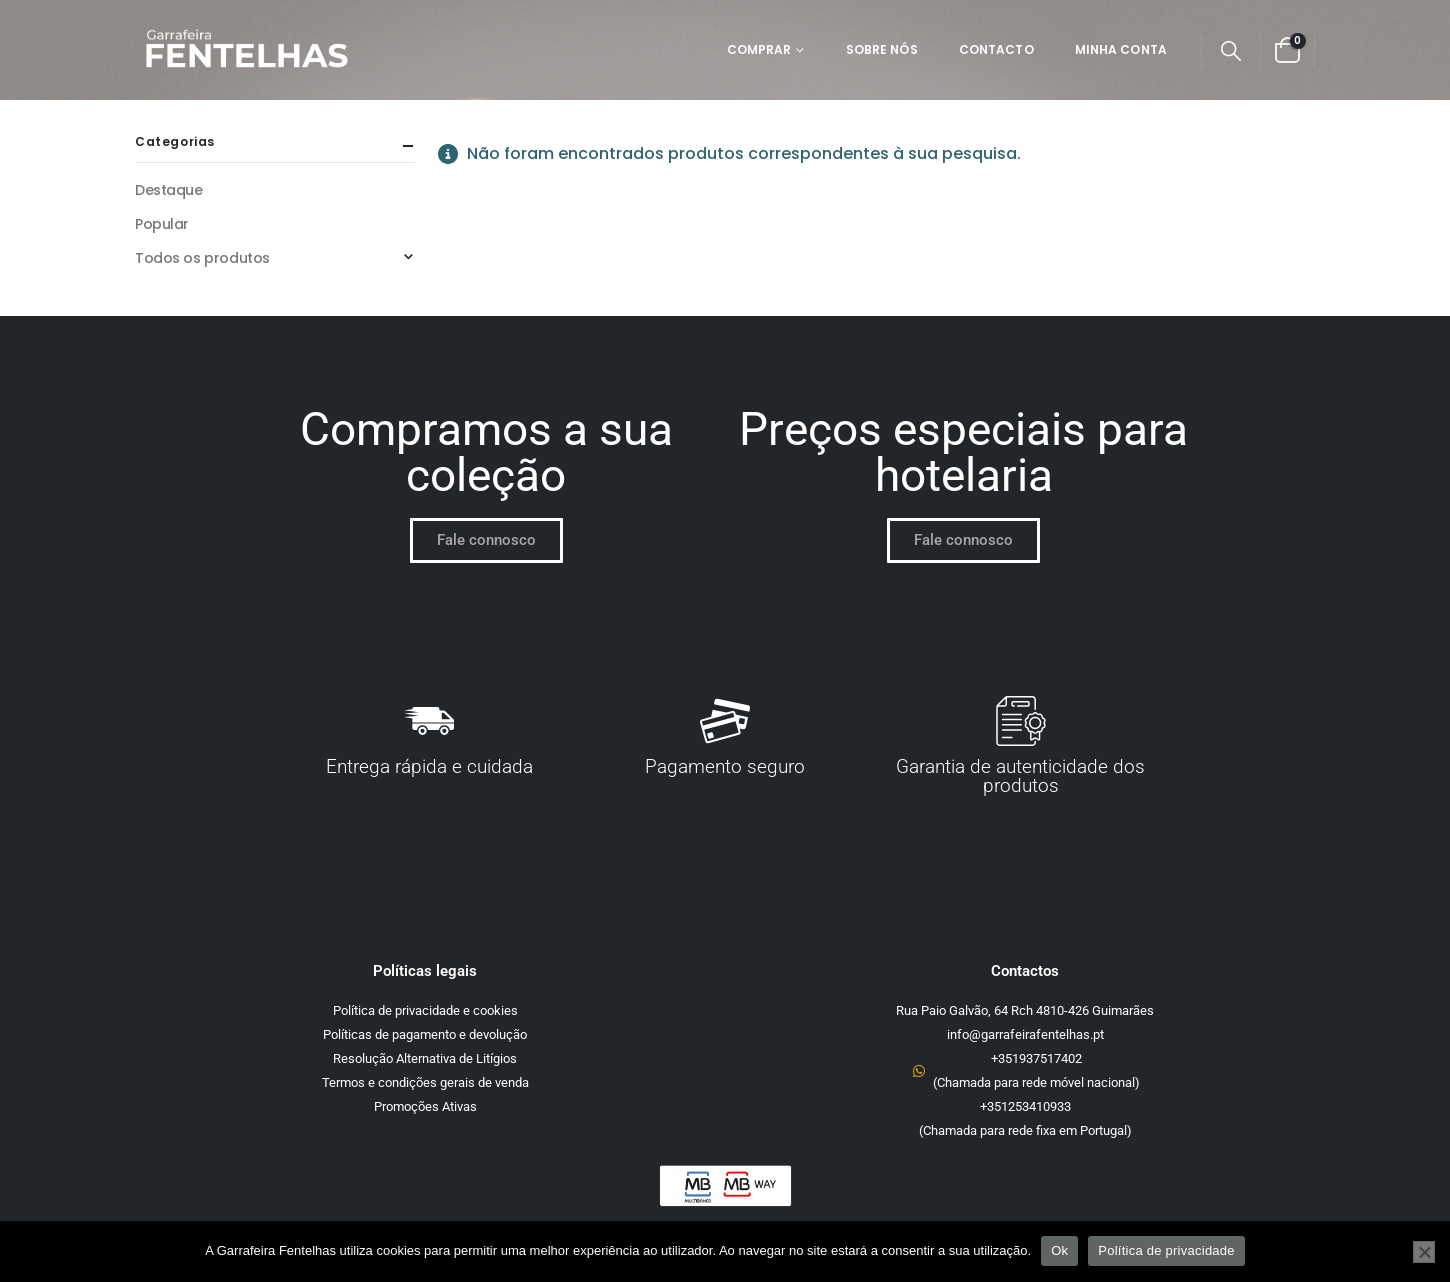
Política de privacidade (1166, 1250)
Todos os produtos (202, 258)
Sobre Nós (882, 49)
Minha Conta (1121, 49)
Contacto (996, 49)
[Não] (1424, 1252)
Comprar (759, 49)
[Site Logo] (246, 50)
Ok (1059, 1250)
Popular (162, 224)
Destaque (169, 190)
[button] (1231, 51)
